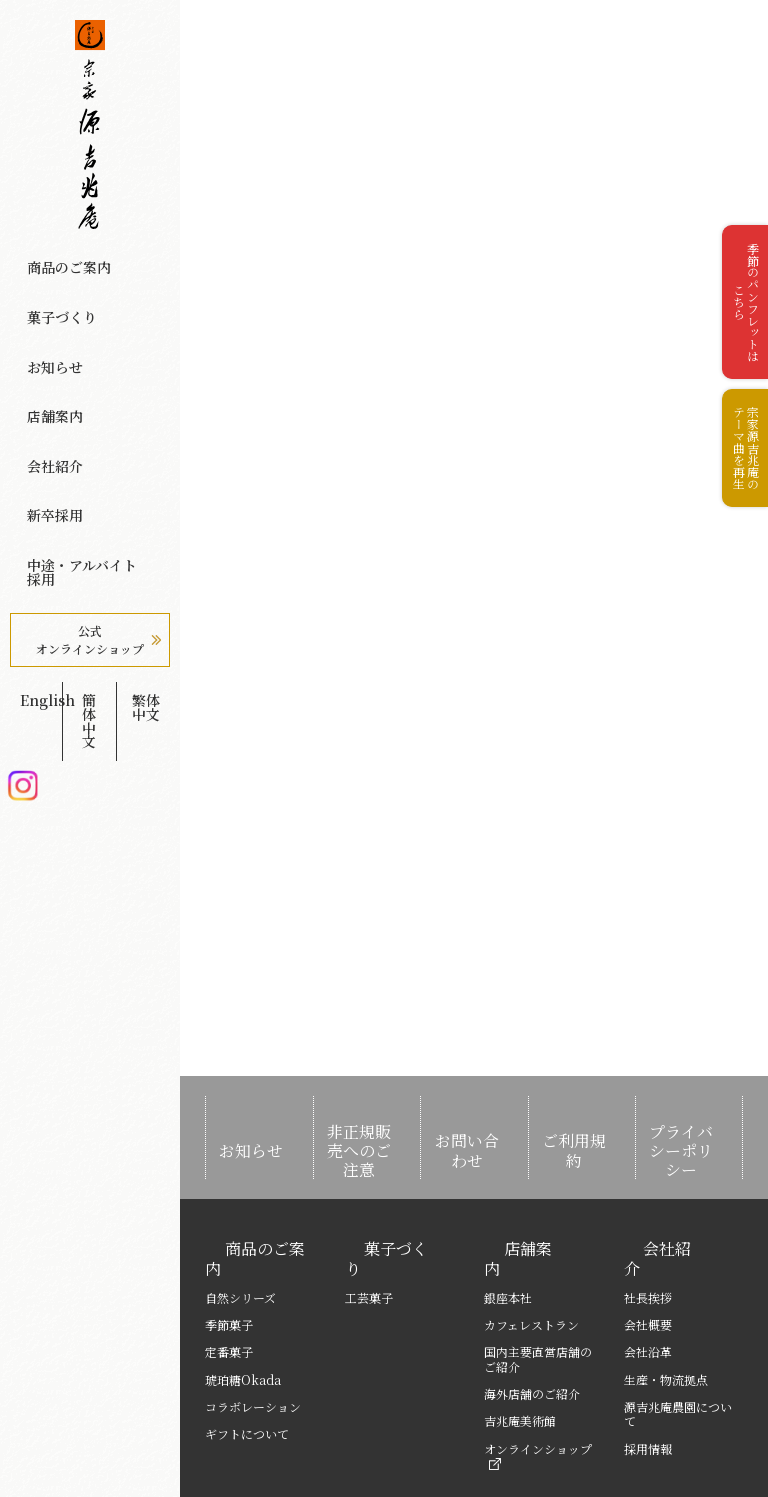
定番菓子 (229, 1273)
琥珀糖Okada (243, 1301)
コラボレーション (253, 1328)
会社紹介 (41, 367)
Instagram (22, 552)
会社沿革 (648, 1273)
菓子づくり (47, 284)
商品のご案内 (54, 257)
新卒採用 (41, 395)
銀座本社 (508, 1219)
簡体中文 (89, 521)
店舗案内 (41, 339)
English (34, 521)
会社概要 (648, 1246)
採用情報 (648, 1370)
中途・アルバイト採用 (79, 422)
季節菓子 (229, 1246)
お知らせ (41, 312)
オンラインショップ (538, 1377)
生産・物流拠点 (666, 1301)
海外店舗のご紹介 (532, 1315)
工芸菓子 (369, 1219)
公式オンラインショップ (90, 471)
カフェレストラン (531, 1246)
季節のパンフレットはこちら (737, 320)
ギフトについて (247, 1355)
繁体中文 (146, 521)
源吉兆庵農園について (678, 1335)
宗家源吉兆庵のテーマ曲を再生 (737, 499)
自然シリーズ (240, 1219)
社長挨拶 (648, 1219)
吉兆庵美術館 (520, 1342)
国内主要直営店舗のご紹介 (538, 1280)
